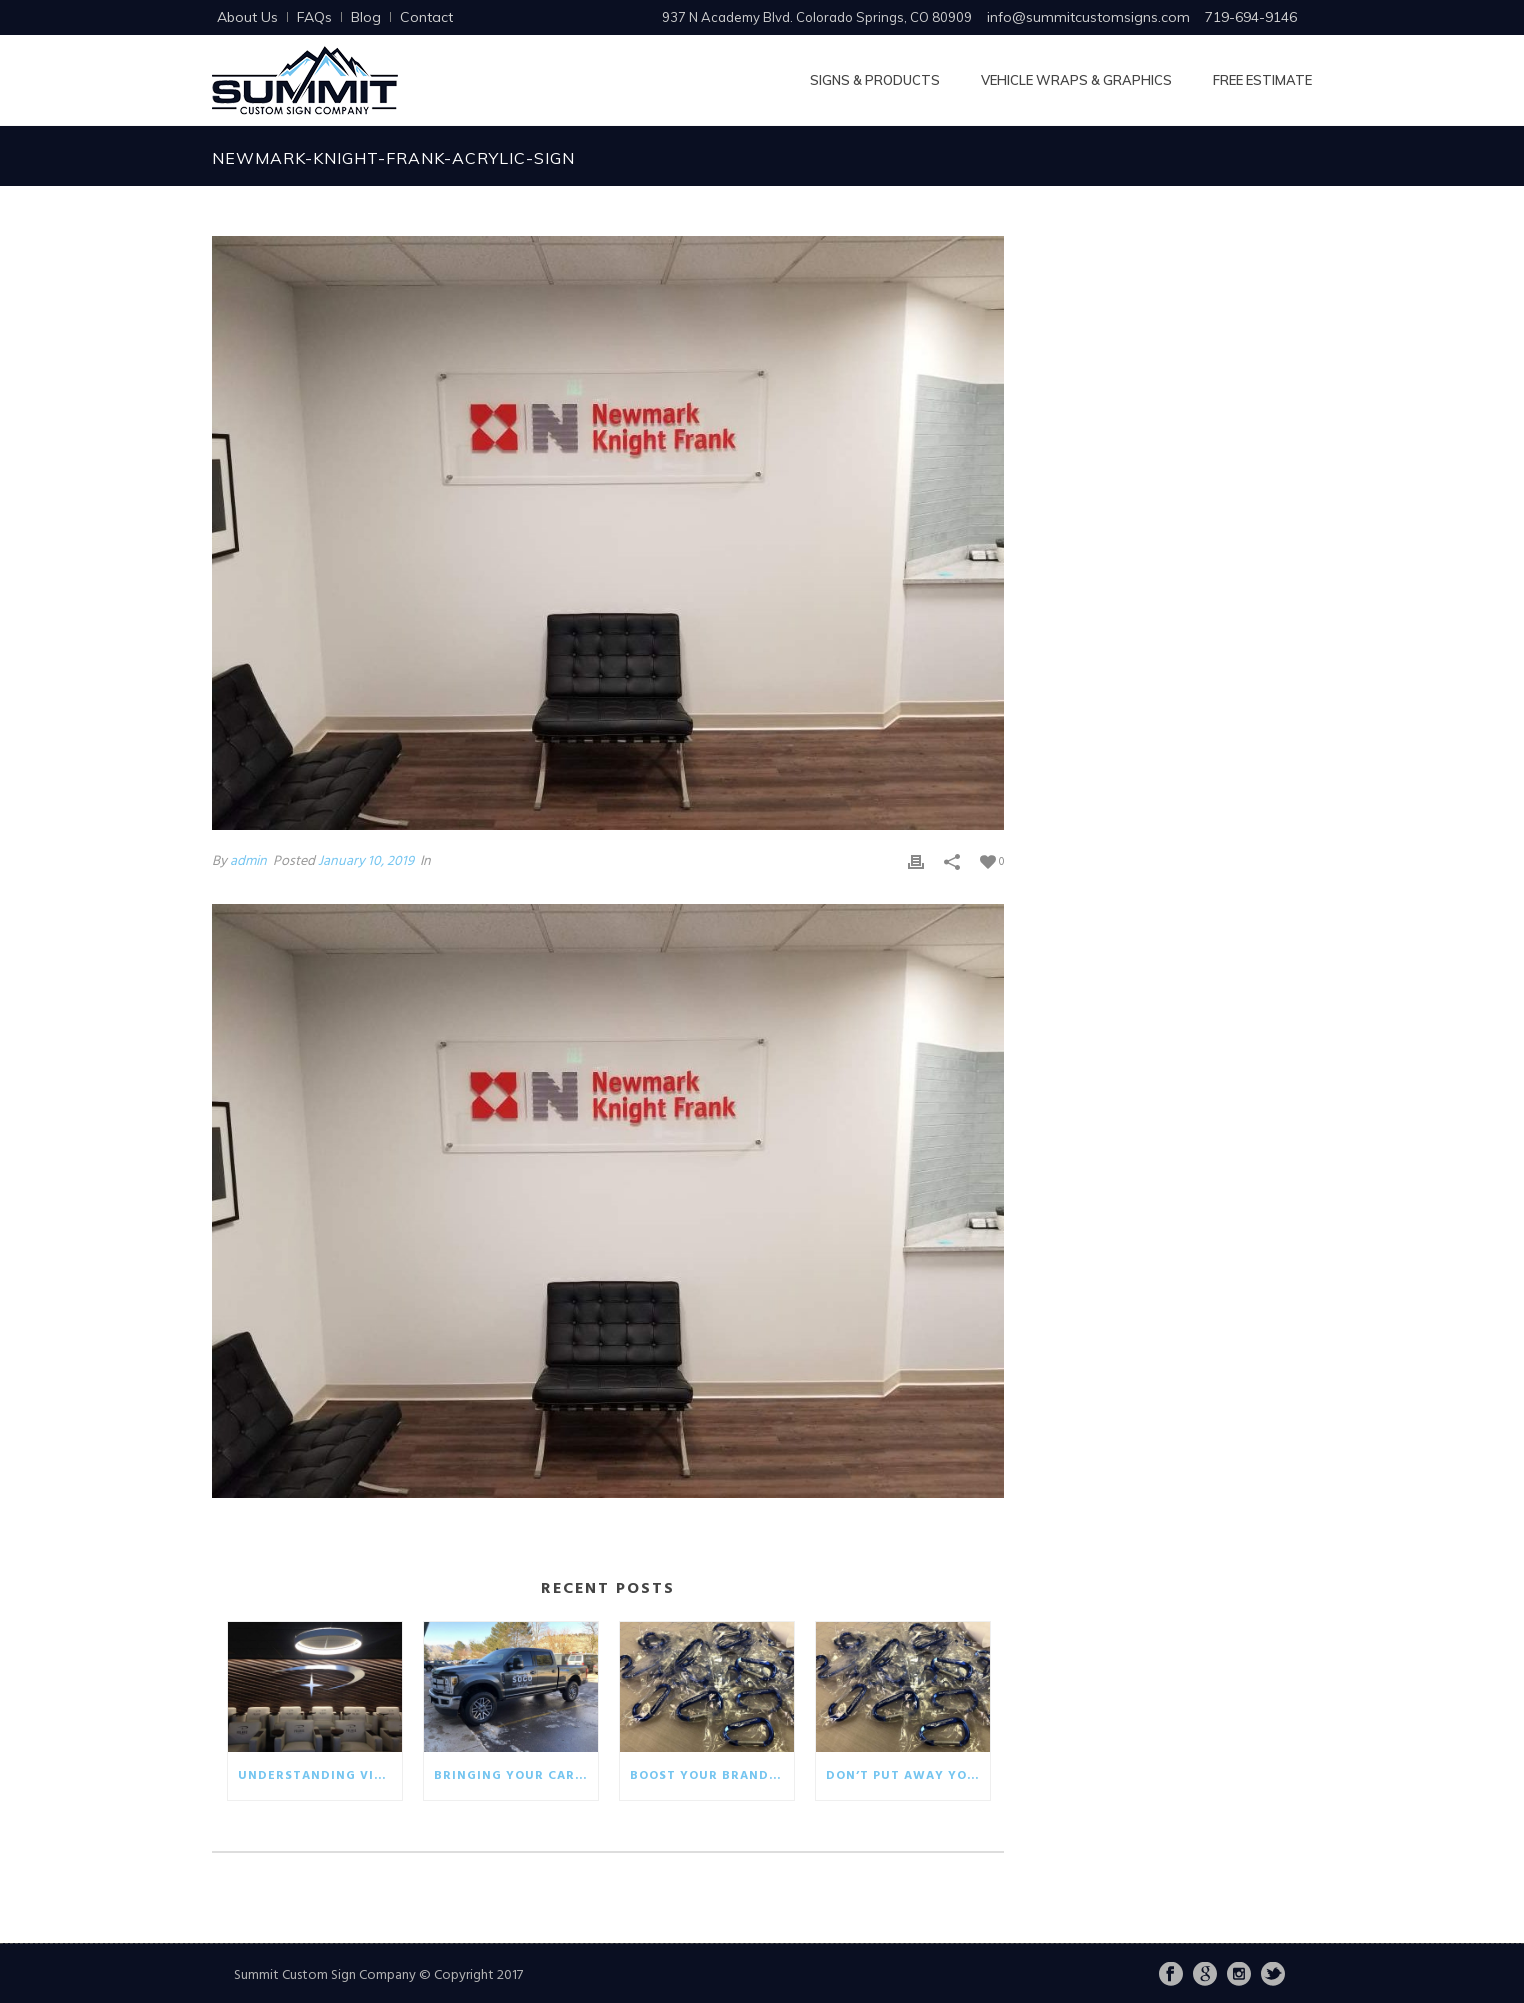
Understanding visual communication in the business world (320, 1776)
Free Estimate (1262, 80)
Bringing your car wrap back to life (516, 1776)
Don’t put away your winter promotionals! (908, 1776)
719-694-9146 (1251, 17)
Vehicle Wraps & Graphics (1076, 80)
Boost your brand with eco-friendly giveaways (712, 1776)
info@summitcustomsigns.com (1088, 17)
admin (248, 861)
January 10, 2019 (366, 861)
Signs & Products (875, 80)
